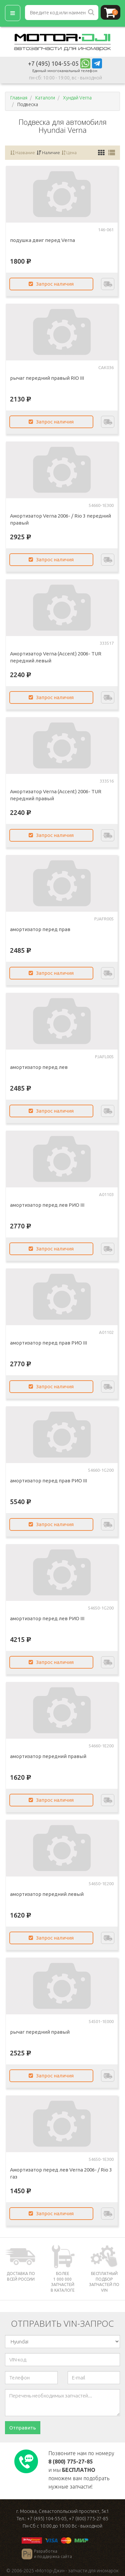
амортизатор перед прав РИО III (48, 1343)
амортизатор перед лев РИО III (47, 1205)
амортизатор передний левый (47, 1894)
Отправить (22, 2427)
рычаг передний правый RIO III (47, 378)
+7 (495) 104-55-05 (53, 63)
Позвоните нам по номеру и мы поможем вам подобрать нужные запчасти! (81, 2470)
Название (22, 152)
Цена (69, 152)
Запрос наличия (51, 284)
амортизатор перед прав (40, 929)
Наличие (48, 152)
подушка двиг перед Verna (42, 240)
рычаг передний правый (40, 2032)
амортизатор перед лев (39, 1067)
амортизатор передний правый (48, 1756)
